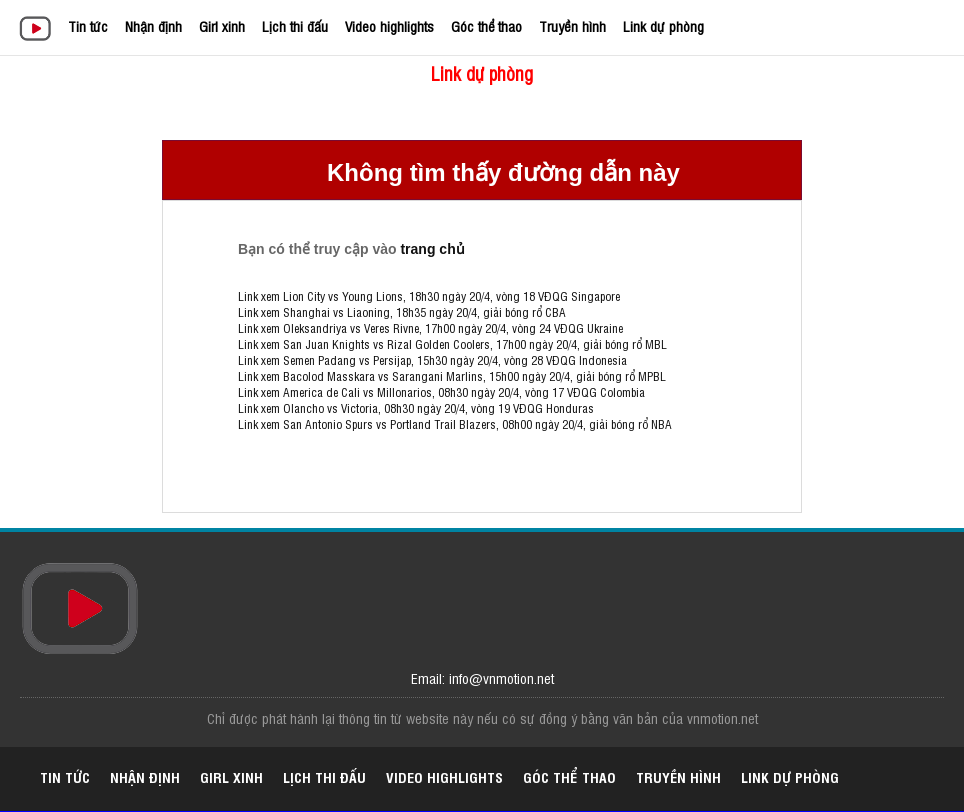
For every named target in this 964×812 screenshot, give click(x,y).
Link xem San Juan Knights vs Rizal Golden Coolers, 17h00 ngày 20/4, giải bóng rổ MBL (452, 344)
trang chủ (432, 249)
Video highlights (389, 25)
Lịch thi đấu (295, 25)
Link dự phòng (663, 25)
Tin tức (88, 25)
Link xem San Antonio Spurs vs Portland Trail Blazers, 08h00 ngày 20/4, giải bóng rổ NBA (455, 424)
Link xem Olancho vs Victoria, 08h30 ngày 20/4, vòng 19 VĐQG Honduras (416, 408)
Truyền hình (572, 25)
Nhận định (153, 25)
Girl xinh (222, 25)
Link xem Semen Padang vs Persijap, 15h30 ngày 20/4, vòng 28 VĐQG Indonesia (432, 360)
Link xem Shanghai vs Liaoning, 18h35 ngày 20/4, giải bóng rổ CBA (402, 312)
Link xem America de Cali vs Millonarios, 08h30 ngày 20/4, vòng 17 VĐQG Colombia (441, 392)
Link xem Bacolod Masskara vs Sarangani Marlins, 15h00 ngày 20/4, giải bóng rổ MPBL (452, 376)
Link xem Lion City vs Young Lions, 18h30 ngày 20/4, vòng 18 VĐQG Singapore (429, 296)
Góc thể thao (486, 25)
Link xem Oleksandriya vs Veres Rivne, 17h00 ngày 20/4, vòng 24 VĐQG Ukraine (430, 328)
